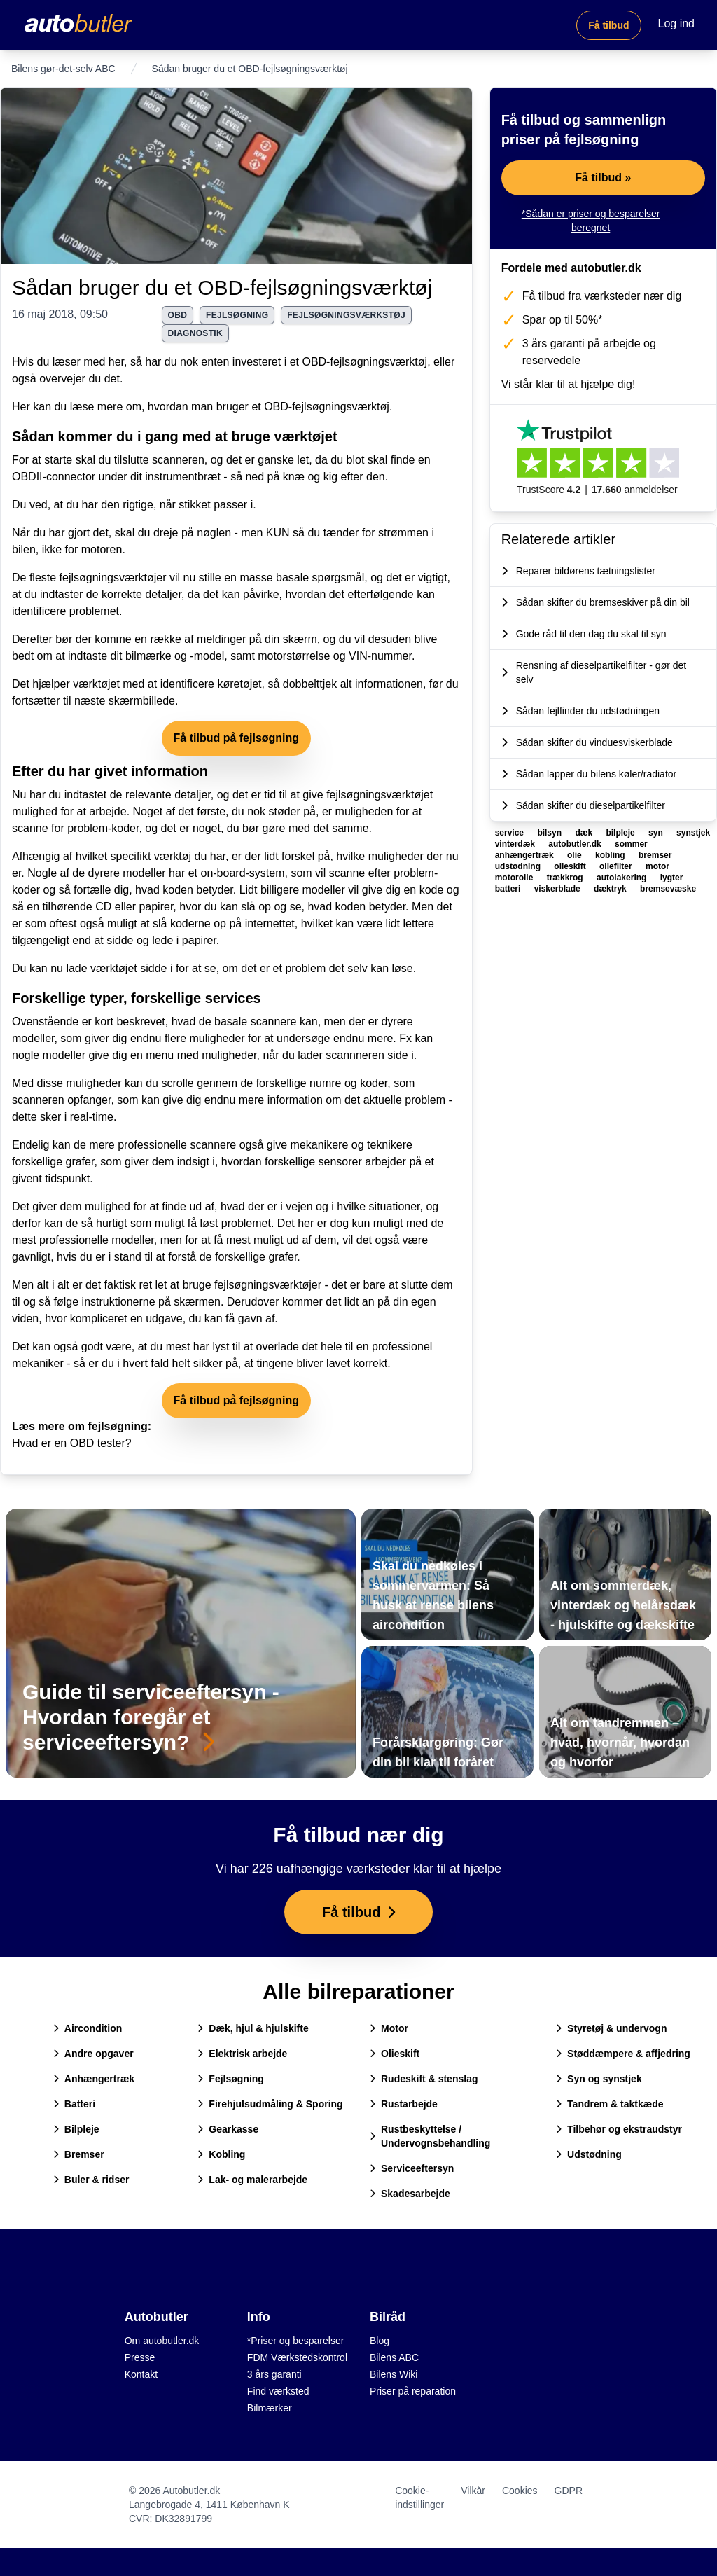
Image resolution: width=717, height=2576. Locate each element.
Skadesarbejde (410, 2193)
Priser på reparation (413, 2391)
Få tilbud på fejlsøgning (237, 738)
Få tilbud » (603, 177)
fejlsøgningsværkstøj (346, 315)
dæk (584, 833)
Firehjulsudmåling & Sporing (269, 2104)
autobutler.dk (576, 844)
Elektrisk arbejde (242, 2053)
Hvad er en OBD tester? (72, 1443)
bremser (655, 855)
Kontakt (141, 2374)
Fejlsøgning (230, 2078)
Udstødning (589, 2154)
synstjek (693, 833)
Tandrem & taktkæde (609, 2104)
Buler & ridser (91, 2179)
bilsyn (550, 833)
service (511, 833)
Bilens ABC (394, 2357)
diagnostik (195, 333)
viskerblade (558, 889)
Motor (389, 2028)
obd (178, 315)
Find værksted (278, 2391)
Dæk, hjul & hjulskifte (252, 2028)
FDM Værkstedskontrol (297, 2357)
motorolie (515, 877)
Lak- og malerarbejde (252, 2179)
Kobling (221, 2154)
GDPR (569, 2490)
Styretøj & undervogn (611, 2028)
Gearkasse (227, 2129)
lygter (671, 877)
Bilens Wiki (393, 2374)
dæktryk (611, 889)
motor (657, 866)
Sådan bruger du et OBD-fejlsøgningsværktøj (222, 287)
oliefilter (616, 866)
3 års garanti (274, 2374)
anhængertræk (525, 855)
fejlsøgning (237, 315)
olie (575, 855)
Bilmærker (269, 2408)
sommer (631, 844)
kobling (611, 855)
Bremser (78, 2154)
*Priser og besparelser (295, 2340)
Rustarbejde (404, 2104)
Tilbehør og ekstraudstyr (619, 2129)
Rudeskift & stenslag (424, 2078)
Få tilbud (608, 25)
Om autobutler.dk (162, 2340)
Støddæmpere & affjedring (623, 2053)
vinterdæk (516, 844)
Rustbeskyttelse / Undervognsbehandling (430, 2136)
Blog (379, 2340)
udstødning (519, 866)
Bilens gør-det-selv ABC (63, 68)
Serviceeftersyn (412, 2168)
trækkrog (566, 877)
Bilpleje (76, 2129)
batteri (509, 889)
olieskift (571, 866)
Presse (140, 2357)
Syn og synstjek (599, 2078)
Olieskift (394, 2053)
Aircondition (87, 2028)
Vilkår (473, 2490)
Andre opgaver (93, 2053)
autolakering (623, 877)
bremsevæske (668, 889)
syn (656, 833)
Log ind (676, 23)
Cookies (520, 2490)
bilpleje (621, 833)
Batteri (74, 2104)
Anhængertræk (93, 2078)
